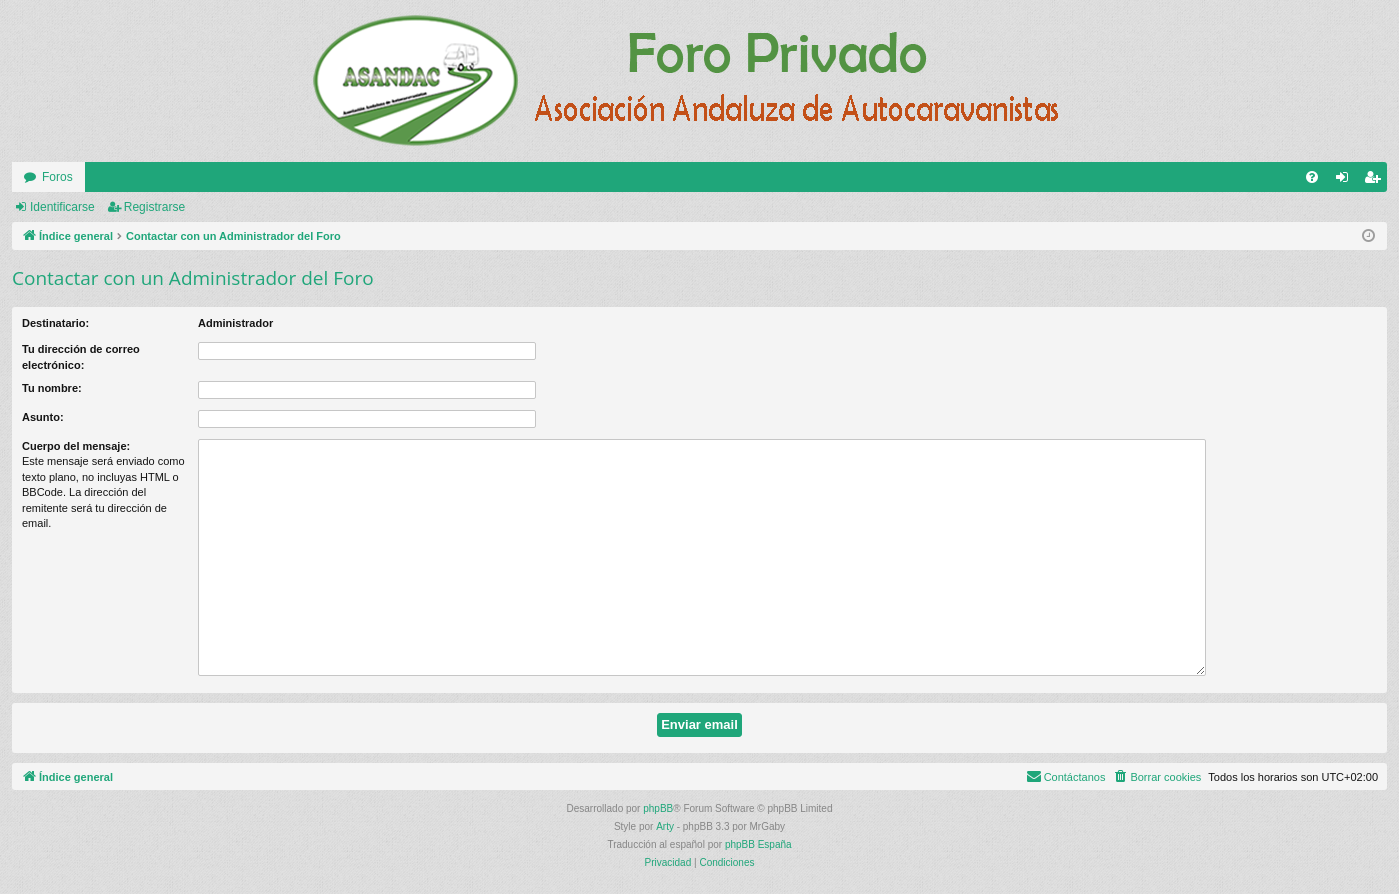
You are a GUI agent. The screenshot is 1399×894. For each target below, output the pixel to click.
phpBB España (758, 844)
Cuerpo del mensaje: (76, 446)
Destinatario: (55, 323)
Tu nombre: (52, 388)
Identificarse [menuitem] (1346, 181)
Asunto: (43, 417)
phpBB (658, 808)
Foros (57, 177)
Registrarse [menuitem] (1376, 181)
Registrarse (154, 207)
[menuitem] (1312, 177)
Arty (665, 826)
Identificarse (62, 207)
